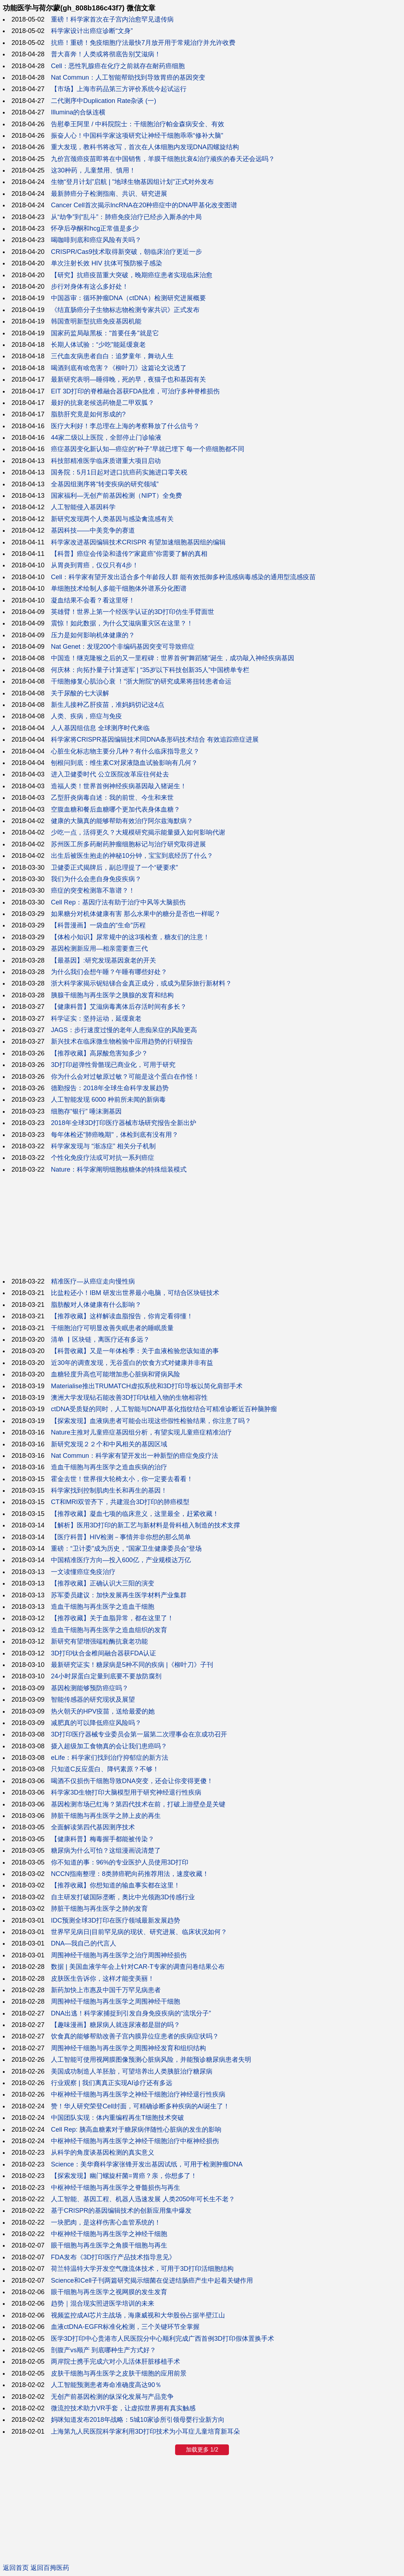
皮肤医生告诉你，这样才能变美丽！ (102, 1978)
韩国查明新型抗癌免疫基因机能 (96, 321)
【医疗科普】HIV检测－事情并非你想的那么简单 (121, 1537)
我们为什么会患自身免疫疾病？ (96, 879)
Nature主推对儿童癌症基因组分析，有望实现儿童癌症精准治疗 (141, 1432)
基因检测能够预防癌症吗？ (89, 1688)
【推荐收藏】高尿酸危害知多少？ (99, 1053)
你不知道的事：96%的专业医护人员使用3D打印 (119, 1862)
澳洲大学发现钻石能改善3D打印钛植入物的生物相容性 (129, 1397)
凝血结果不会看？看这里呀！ (93, 600)
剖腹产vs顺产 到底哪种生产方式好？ (103, 2350)
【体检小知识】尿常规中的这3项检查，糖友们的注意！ (130, 937)
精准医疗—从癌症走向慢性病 (93, 1281)
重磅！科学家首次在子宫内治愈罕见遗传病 (112, 19)
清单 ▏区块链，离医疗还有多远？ (100, 1339)
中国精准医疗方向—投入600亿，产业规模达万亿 (121, 1560)
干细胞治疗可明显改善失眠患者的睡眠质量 (112, 1328)
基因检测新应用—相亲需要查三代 (99, 948)
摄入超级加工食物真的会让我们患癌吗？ (109, 1746)
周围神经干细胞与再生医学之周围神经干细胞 (115, 2001)
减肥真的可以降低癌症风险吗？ (96, 1722)
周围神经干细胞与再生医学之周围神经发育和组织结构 (128, 2048)
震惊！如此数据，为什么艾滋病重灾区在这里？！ (122, 623)
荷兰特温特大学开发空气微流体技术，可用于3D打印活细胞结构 (142, 2268)
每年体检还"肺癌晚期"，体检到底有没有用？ (114, 1134)
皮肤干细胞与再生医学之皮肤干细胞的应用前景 (119, 2373)
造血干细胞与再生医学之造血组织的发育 (109, 1630)
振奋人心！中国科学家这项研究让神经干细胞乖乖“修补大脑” (137, 135)
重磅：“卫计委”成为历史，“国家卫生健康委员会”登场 (126, 1548)
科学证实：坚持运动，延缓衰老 (96, 1018)
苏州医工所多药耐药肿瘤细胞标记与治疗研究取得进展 (128, 844)
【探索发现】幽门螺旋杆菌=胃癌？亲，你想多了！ (124, 2175)
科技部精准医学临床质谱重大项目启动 (106, 460)
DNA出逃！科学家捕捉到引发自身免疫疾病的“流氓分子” (131, 2013)
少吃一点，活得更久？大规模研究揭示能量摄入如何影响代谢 (138, 832)
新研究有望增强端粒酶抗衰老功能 (99, 1641)
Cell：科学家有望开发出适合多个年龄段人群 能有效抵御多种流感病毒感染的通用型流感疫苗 (183, 577)
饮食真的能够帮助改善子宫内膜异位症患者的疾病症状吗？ (135, 2036)
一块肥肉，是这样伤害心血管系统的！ (106, 2222)
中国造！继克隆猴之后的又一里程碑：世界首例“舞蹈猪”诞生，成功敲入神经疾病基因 (172, 658)
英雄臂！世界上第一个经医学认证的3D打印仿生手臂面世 (132, 611)
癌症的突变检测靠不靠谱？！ (93, 890)
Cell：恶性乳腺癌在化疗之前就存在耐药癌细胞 (118, 66)
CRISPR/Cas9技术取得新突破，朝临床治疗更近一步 (126, 251)
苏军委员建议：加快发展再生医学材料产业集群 (119, 1595)
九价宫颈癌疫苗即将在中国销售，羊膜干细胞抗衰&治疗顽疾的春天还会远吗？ (163, 158)
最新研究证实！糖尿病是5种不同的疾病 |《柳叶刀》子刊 (132, 1664)
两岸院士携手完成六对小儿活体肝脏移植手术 (115, 2361)
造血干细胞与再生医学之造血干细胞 (102, 1606)
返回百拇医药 (49, 2567)
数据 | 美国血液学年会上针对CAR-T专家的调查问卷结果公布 (138, 1966)
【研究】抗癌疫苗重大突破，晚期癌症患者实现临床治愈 (131, 275)
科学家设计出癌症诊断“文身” (92, 30)
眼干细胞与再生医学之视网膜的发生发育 (109, 2292)
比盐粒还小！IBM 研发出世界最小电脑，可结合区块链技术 (135, 1292)
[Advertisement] (202, 1225)
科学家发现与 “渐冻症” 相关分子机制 (103, 1146)
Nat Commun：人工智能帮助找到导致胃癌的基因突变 (128, 77)
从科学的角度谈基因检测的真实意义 (102, 2152)
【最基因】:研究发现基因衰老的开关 (103, 960)
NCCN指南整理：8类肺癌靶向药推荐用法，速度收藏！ (130, 1873)
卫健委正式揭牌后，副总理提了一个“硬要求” (114, 867)
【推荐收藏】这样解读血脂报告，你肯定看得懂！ (122, 1316)
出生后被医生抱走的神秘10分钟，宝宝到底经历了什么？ (132, 855)
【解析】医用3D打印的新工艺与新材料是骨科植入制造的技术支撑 (145, 1525)
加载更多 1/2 (202, 2450)
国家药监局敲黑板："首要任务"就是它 (105, 333)
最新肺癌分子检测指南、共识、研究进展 (109, 193)
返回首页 (16, 2567)
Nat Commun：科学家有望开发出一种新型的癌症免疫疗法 (134, 1455)
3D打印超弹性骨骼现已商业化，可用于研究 (113, 1064)
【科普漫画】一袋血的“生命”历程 (98, 925)
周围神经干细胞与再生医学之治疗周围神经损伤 (119, 1955)
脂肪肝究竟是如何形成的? (88, 414)
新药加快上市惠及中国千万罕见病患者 (106, 1990)
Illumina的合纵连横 (78, 112)
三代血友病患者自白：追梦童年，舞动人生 (112, 356)
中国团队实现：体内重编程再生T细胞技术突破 (117, 2117)
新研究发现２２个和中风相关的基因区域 (109, 1444)
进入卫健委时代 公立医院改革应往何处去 (110, 774)
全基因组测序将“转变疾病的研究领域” (105, 484)
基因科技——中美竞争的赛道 (93, 530)
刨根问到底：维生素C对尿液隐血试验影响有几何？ (124, 762)
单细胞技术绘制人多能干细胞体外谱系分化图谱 (119, 588)
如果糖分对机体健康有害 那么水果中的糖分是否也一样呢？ (136, 913)
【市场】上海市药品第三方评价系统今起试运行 (119, 89)
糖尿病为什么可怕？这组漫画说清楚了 (106, 1850)
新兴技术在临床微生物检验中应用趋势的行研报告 (122, 1041)
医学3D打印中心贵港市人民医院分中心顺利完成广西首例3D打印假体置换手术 (162, 2338)
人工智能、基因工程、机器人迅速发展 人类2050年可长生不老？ (143, 2199)
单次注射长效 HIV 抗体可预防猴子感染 (106, 263)
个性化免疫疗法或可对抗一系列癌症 (102, 1157)
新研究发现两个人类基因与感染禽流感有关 (112, 519)
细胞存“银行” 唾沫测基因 (86, 1111)
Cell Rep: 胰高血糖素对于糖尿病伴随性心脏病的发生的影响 (136, 2129)
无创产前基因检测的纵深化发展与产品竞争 (112, 2396)
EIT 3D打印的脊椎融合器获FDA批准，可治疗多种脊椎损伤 (135, 391)
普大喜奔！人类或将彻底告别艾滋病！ (106, 54)
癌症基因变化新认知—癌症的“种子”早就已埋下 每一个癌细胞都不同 (147, 449)
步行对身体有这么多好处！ (89, 286)
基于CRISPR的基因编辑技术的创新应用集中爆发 (121, 2210)
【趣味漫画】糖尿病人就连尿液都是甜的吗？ (115, 2024)
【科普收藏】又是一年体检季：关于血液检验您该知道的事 (135, 1351)
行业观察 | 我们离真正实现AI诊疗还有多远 (111, 2082)
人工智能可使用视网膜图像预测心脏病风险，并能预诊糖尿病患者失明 (151, 2059)
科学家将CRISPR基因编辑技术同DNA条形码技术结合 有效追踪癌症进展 (155, 739)
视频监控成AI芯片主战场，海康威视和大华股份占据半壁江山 (138, 2315)
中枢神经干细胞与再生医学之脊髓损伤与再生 (115, 2187)
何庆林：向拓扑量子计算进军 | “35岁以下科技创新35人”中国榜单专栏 (150, 669)
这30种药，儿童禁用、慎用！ (93, 170)
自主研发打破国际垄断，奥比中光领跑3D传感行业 (123, 1897)
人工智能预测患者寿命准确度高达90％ (106, 2384)
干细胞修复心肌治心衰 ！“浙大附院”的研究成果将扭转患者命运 (141, 681)
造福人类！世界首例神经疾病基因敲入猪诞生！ (119, 786)
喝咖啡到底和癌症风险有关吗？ (96, 240)
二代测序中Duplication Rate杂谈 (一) (103, 100)
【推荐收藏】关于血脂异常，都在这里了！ (112, 1618)
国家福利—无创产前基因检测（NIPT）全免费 (116, 495)
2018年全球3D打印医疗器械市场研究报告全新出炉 (123, 1122)
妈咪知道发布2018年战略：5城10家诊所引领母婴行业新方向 (138, 2419)
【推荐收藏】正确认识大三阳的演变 (102, 1583)
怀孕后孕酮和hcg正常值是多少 (95, 228)
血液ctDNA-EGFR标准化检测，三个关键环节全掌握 (125, 2326)
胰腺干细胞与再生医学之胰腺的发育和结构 (112, 995)
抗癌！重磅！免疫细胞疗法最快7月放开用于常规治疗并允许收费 (143, 42)
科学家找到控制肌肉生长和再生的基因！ (109, 1490)
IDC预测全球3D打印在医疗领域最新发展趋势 (115, 1920)
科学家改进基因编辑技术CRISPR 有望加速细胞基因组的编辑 (138, 542)
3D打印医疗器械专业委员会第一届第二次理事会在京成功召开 (139, 1734)
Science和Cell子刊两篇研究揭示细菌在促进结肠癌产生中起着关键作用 (152, 2280)
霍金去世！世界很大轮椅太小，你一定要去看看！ (122, 1479)
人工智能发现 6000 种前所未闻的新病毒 (108, 1099)
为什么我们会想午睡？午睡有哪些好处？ (109, 971)
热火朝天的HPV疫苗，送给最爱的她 (103, 1711)
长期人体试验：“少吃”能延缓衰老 (98, 344)
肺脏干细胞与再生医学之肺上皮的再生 (106, 1815)
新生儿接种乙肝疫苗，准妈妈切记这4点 (107, 704)
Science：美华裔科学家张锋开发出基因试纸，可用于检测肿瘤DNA (147, 2164)
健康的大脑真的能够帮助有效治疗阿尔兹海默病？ (122, 820)
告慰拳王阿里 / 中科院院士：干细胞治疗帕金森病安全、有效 (137, 124)
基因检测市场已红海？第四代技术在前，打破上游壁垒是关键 (138, 1804)
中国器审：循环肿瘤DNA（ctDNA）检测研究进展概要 (128, 298)
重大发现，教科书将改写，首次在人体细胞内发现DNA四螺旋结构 (145, 147)
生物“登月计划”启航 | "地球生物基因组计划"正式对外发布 (132, 181)
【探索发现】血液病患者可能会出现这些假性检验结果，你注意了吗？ (151, 1420)
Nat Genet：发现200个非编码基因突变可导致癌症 (122, 646)
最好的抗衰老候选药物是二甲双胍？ (102, 402)
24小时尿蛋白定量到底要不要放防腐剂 (106, 1676)
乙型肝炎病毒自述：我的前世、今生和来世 (112, 797)
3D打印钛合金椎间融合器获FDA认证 (103, 1653)
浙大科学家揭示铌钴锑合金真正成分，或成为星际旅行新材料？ (141, 983)
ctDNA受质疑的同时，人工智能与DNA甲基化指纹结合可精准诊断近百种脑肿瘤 (164, 1409)
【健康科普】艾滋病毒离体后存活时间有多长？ (119, 1006)
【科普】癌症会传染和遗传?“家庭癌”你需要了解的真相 (129, 553)
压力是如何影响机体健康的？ (93, 635)
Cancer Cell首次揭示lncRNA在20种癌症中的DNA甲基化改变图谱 (144, 205)
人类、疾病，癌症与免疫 (86, 716)
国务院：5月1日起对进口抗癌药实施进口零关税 (119, 472)
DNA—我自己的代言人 (83, 1943)
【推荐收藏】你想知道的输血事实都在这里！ (115, 1885)
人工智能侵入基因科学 (83, 507)
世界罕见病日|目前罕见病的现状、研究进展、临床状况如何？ (139, 1931)
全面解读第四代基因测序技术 (93, 1827)
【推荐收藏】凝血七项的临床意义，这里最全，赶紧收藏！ (135, 1513)
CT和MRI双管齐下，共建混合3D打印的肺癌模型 (120, 1502)
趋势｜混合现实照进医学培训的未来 (102, 2303)
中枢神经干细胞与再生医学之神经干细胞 (109, 2233)
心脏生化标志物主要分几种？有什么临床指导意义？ (125, 751)
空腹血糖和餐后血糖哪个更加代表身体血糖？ (115, 809)
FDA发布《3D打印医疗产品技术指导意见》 (113, 2257)
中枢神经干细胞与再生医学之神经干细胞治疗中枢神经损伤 (135, 2141)
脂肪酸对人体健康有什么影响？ (96, 1304)
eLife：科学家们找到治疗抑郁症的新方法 (109, 1757)
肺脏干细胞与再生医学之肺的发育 (99, 1908)
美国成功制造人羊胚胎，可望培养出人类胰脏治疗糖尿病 (131, 2071)
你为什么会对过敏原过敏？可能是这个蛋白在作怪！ (125, 1076)
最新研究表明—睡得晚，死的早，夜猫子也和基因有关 (128, 379)
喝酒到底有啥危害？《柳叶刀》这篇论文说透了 (119, 368)
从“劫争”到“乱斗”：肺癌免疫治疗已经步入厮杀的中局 (126, 217)
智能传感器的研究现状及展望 (93, 1699)
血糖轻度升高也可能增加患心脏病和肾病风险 (115, 1374)
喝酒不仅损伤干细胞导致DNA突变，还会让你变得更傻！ (132, 1781)
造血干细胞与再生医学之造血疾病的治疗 (109, 1467)
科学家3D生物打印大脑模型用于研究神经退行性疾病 (126, 1792)
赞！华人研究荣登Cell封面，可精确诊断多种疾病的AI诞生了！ (140, 2106)
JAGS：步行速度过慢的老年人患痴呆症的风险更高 (124, 1030)
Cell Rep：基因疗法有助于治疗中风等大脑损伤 (118, 902)
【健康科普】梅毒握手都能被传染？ (102, 1839)
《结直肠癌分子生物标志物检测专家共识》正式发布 (125, 309)
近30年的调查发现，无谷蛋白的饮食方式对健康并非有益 (132, 1362)
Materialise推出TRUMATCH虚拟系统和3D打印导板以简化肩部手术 (147, 1386)
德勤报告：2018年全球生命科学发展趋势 (110, 1088)
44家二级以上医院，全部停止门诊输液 (106, 437)
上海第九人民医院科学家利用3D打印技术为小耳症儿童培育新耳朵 (145, 2431)
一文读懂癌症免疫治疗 (83, 1571)
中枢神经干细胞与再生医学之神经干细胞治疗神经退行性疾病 (138, 2094)
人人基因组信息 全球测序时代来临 (100, 728)
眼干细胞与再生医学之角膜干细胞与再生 (109, 2245)
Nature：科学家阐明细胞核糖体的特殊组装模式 (119, 1169)
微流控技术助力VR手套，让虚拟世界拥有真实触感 (123, 2408)
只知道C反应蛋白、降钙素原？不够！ (105, 1769)
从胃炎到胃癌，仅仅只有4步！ (94, 565)
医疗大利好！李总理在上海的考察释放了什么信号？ (125, 426)
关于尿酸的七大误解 (80, 693)
